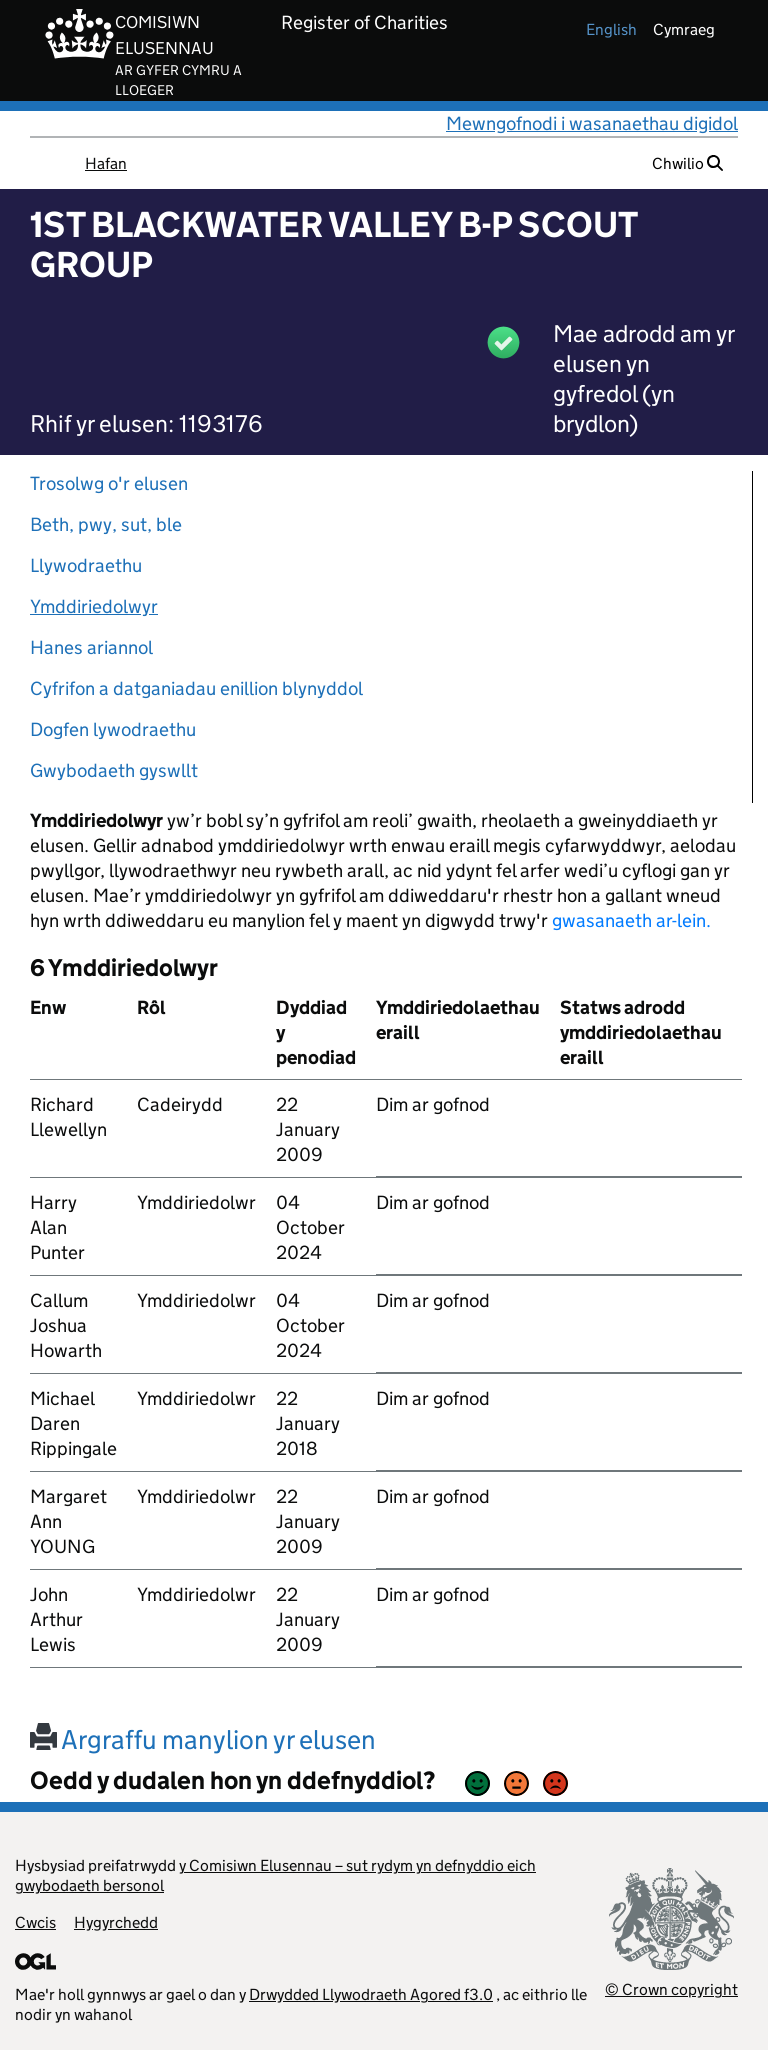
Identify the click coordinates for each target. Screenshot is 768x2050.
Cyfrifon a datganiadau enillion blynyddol (196, 688)
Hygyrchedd (116, 1922)
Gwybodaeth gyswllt (114, 770)
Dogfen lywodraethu (113, 729)
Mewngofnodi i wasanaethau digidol (592, 123)
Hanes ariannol (91, 647)
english (611, 29)
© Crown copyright (671, 1989)
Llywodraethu (86, 565)
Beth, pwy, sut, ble (106, 524)
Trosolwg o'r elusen (109, 483)
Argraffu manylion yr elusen (203, 1739)
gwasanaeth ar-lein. (631, 920)
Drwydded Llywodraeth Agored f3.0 (371, 1994)
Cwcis (35, 1922)
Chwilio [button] (687, 163)
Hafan (106, 163)
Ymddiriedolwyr (94, 606)
